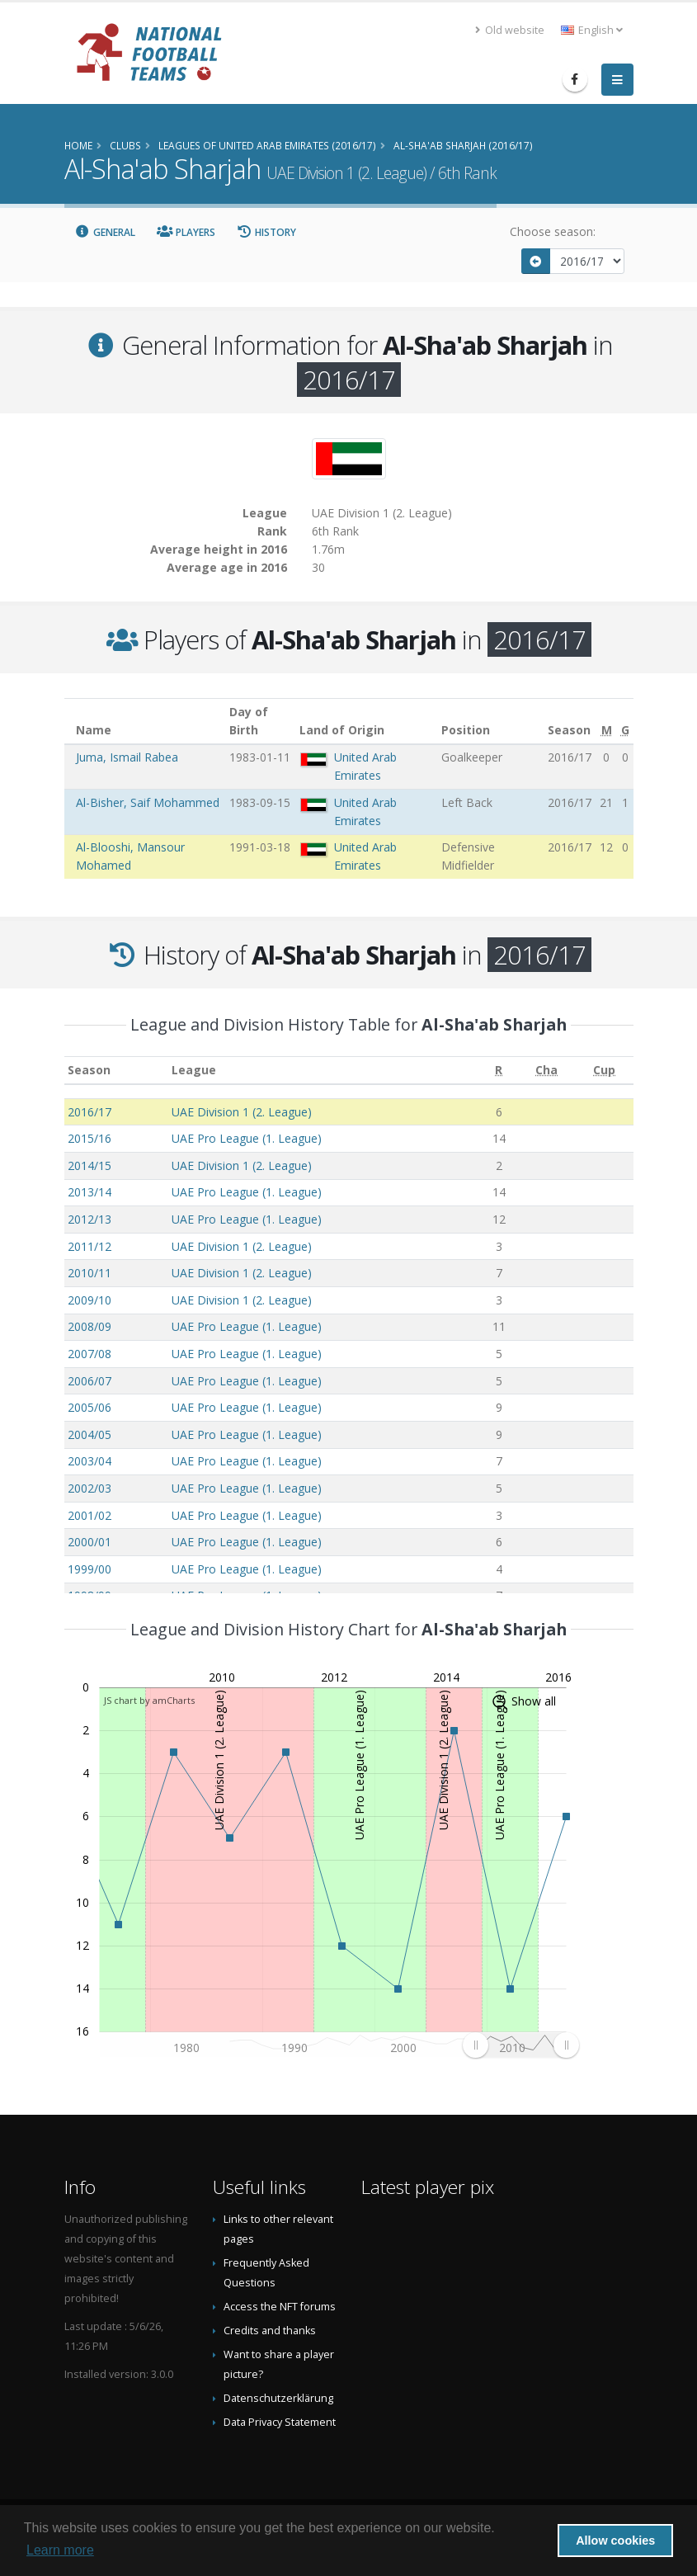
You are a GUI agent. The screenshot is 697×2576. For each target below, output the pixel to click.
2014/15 (89, 1165)
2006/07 (89, 1381)
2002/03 (89, 1488)
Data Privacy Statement (280, 2422)
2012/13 (89, 1219)
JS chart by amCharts (149, 1700)
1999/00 (89, 1569)
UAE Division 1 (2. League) (242, 1112)
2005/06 (89, 1407)
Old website (509, 30)
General (105, 232)
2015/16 (89, 1138)
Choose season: (553, 231)
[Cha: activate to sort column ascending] (547, 1070)
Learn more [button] (60, 2550)
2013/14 (89, 1192)
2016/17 (89, 1112)
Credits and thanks (270, 2331)
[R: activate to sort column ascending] (498, 1070)
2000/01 (89, 1542)
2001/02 (89, 1515)
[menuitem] (520, 2044)
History (267, 232)
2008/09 (89, 1326)
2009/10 (89, 1300)
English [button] (592, 30)
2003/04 (89, 1461)
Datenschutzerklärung (278, 2398)
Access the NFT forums (280, 2307)
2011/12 (89, 1246)
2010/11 (89, 1273)
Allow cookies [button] (615, 2540)
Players (186, 232)
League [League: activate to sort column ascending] (194, 1070)
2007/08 (89, 1353)
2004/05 (89, 1434)
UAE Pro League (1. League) (247, 1138)
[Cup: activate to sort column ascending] (604, 1070)
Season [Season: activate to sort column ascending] (89, 1070)
